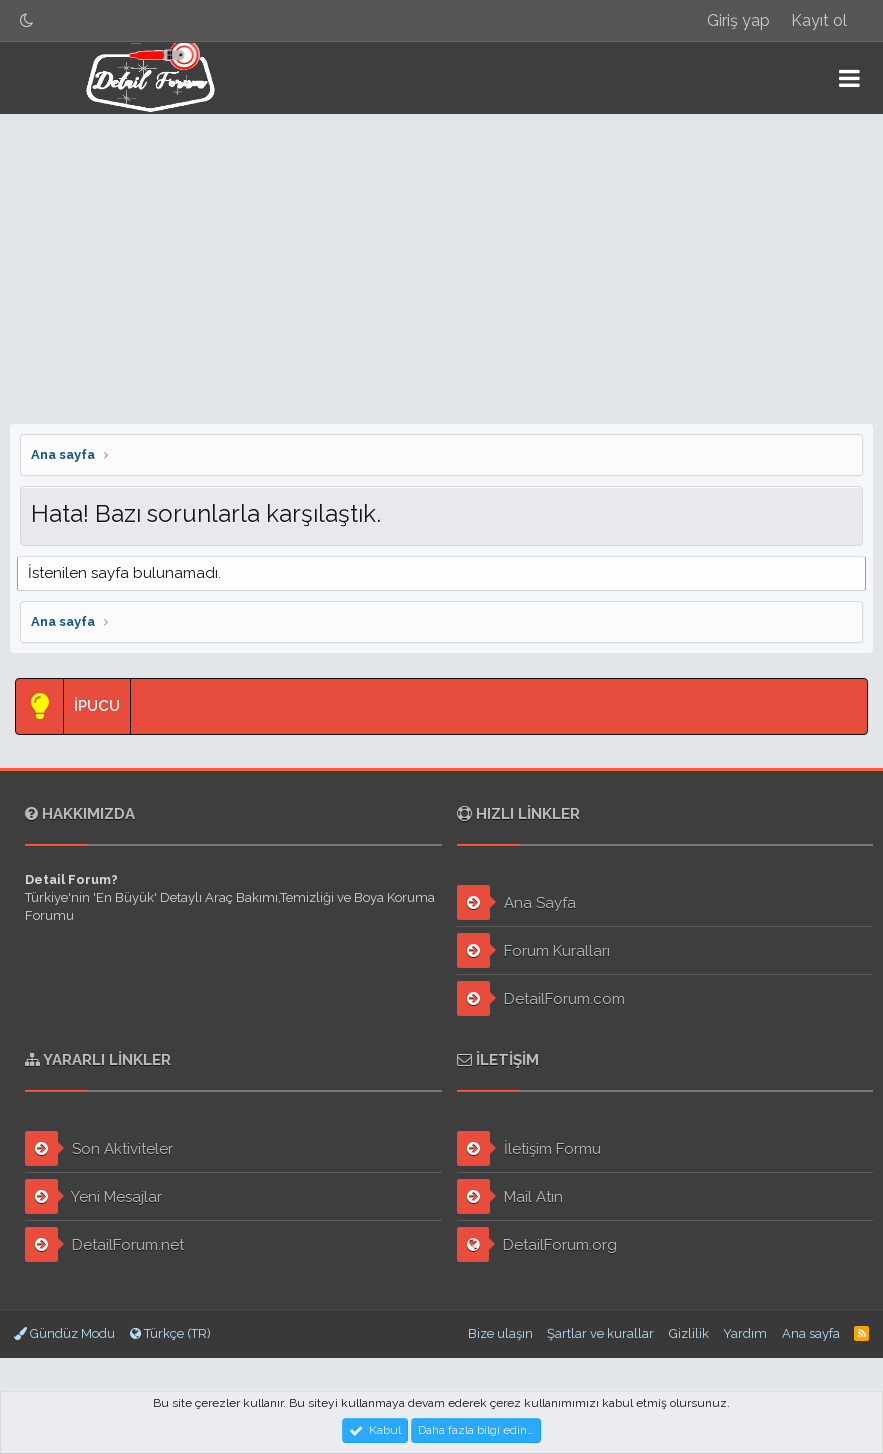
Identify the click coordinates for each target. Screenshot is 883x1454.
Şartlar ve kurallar (600, 1333)
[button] (849, 78)
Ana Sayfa (516, 902)
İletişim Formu (529, 1148)
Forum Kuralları (533, 950)
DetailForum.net (104, 1244)
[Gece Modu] (27, 20)
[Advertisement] (441, 264)
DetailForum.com (541, 998)
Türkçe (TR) (170, 1333)
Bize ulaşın (500, 1333)
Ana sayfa (811, 1333)
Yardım (745, 1333)
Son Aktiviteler (99, 1148)
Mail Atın (510, 1196)
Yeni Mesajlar (93, 1196)
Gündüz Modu (64, 1333)
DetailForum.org (537, 1244)
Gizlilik (689, 1333)
